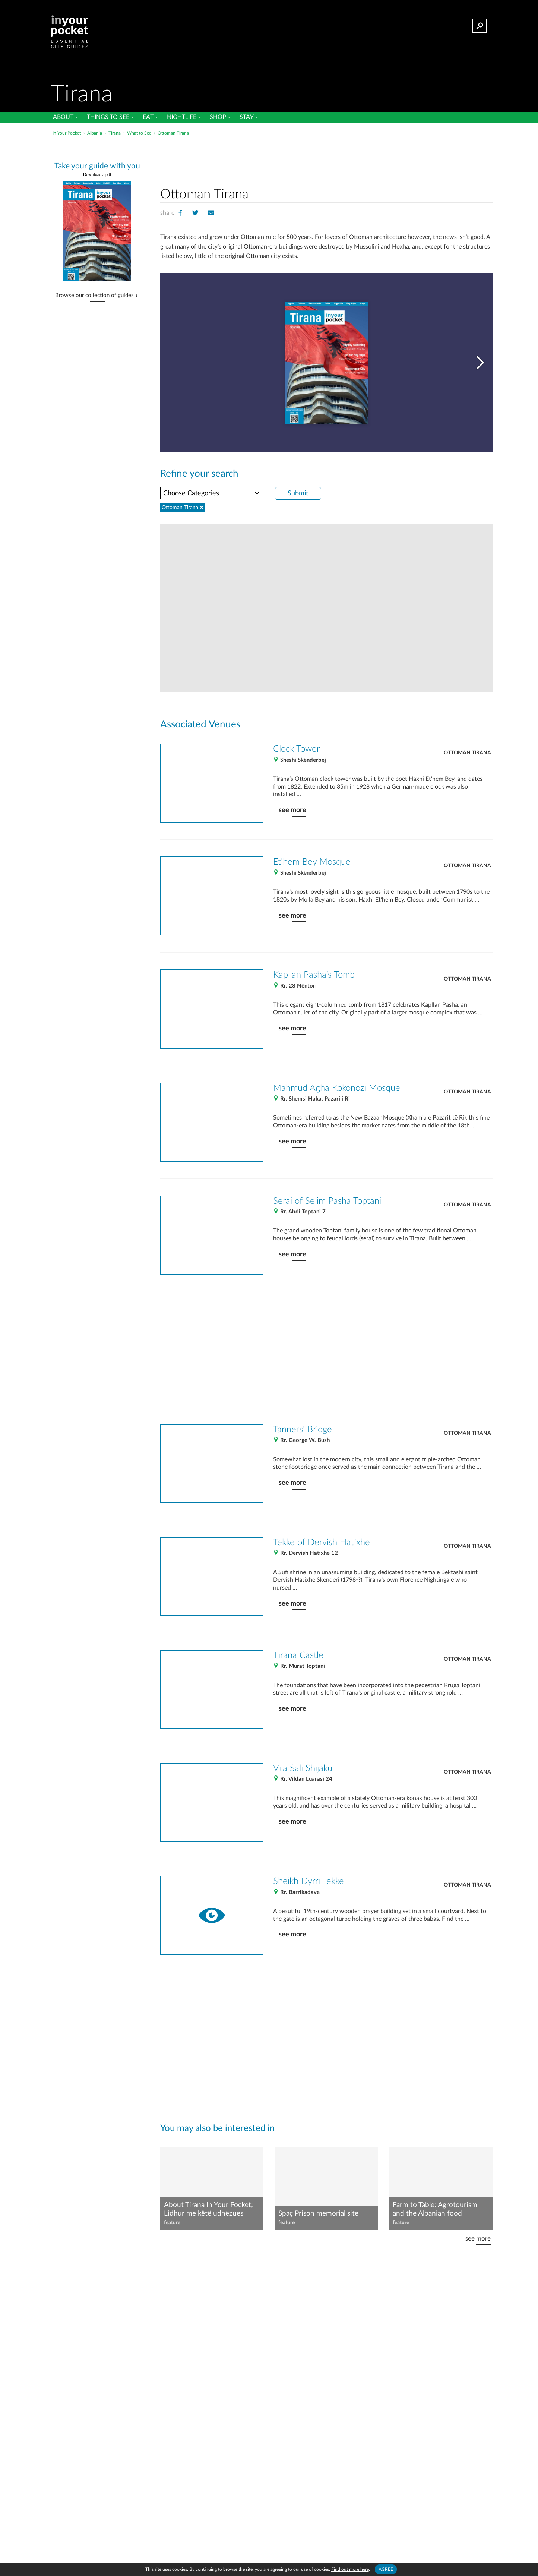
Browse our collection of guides (94, 295)
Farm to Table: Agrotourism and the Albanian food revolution (435, 2209)
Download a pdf (97, 175)
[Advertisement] (326, 160)
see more (292, 810)
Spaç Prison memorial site (318, 2213)
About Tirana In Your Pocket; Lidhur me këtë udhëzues (208, 2209)
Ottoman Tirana (467, 752)
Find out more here (350, 2569)
